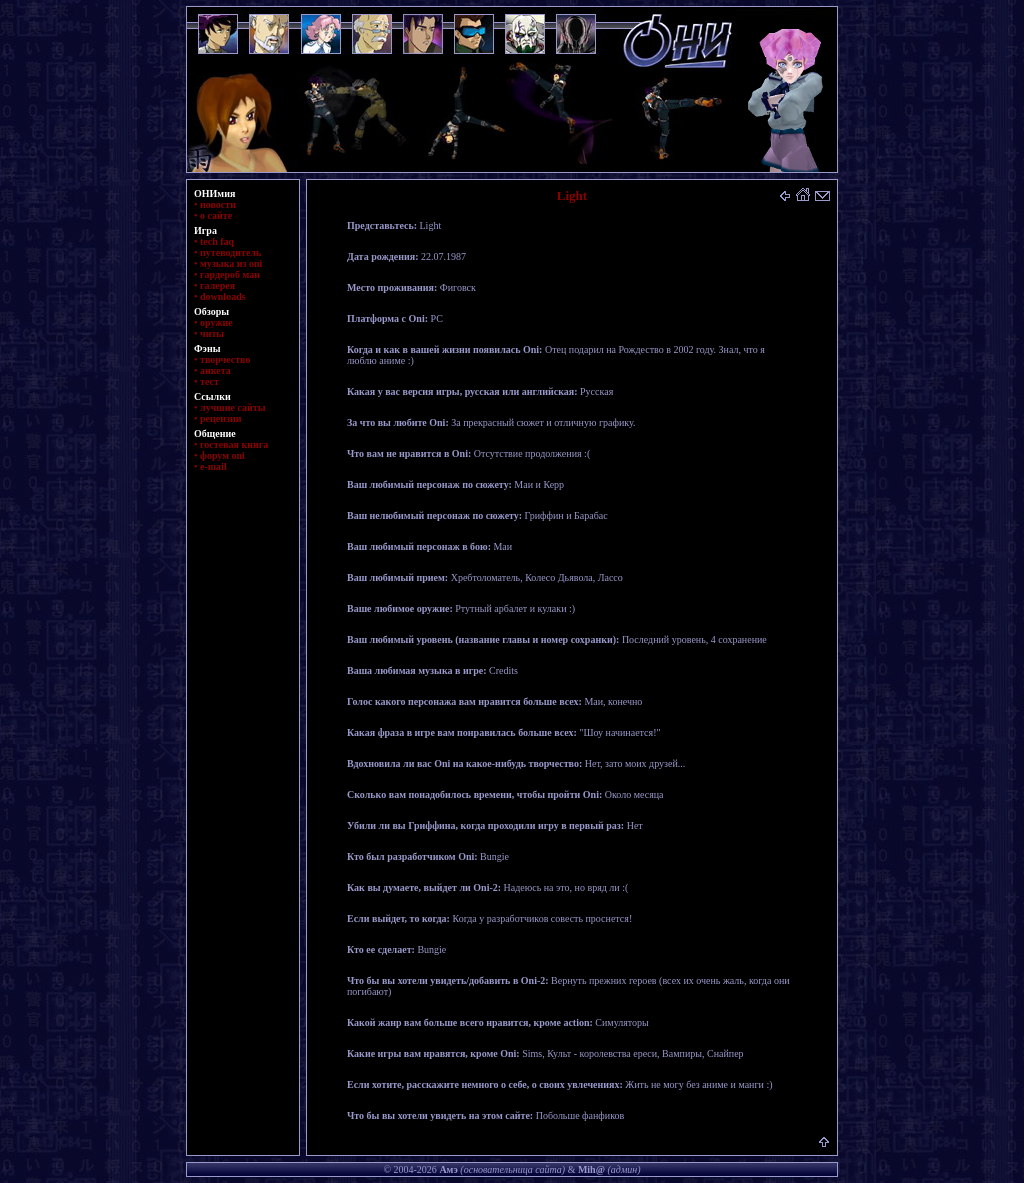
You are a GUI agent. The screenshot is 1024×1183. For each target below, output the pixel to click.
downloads (223, 296)
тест (209, 381)
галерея (217, 285)
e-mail (213, 466)
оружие (216, 322)
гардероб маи (230, 274)
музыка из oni (231, 263)
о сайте (216, 215)
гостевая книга (234, 444)
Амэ (448, 1169)
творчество (225, 359)
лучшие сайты (232, 407)
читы (212, 333)
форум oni (222, 455)
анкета (215, 370)
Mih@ (591, 1169)
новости (218, 204)
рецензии (221, 418)
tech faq (217, 241)
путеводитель (230, 252)
